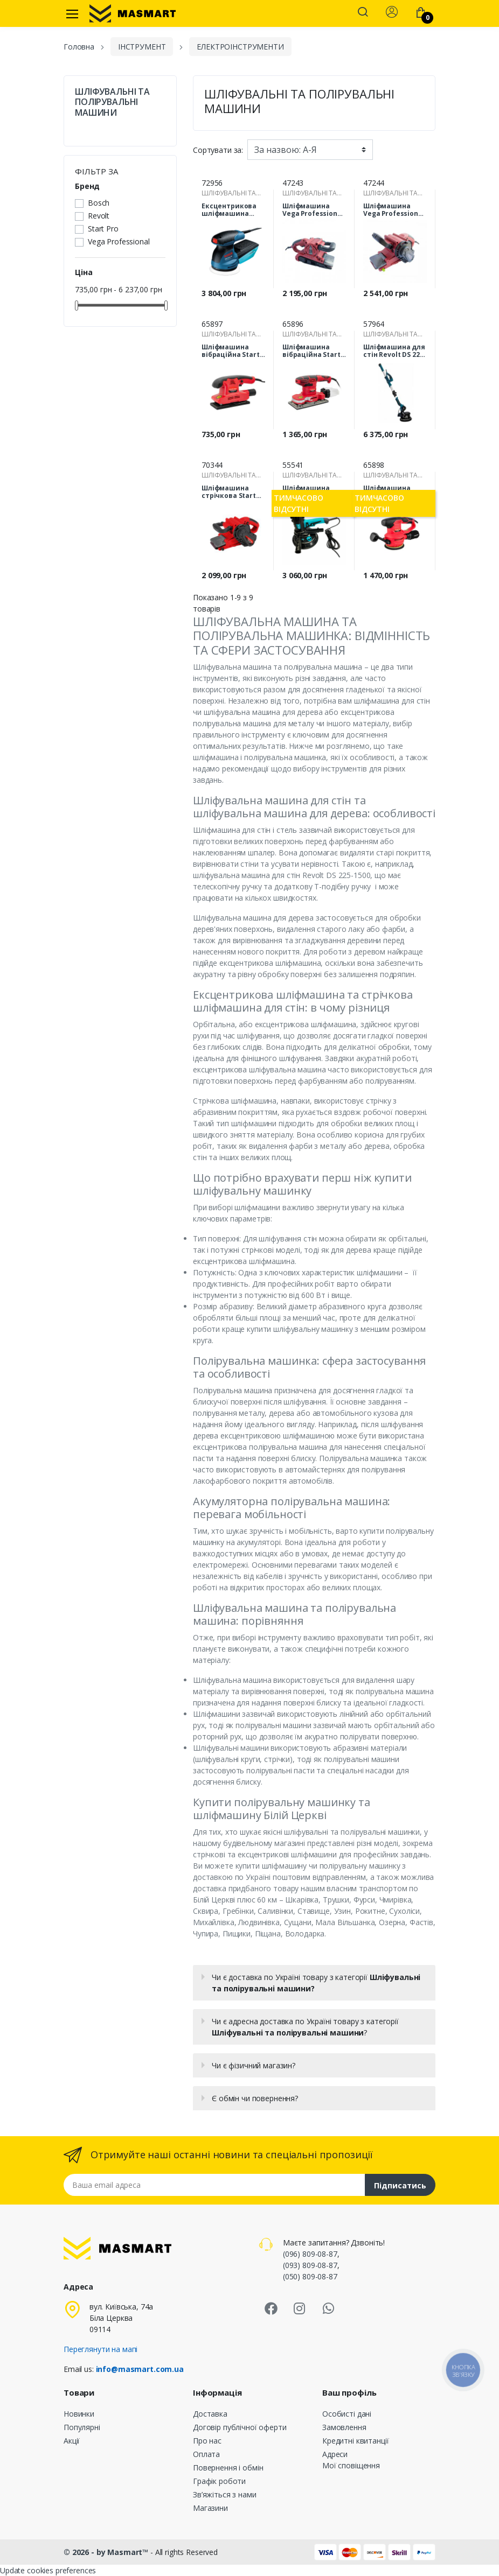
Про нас (207, 2440)
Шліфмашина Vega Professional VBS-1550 (394, 209)
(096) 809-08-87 (310, 2254)
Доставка (210, 2414)
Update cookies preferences (48, 2570)
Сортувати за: (218, 150)
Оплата (206, 2454)
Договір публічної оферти (240, 2427)
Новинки (79, 2414)
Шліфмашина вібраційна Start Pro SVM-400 (231, 351)
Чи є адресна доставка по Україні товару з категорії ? (305, 2027)
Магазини (210, 2508)
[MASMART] (132, 13)
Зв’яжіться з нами (225, 2494)
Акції (72, 2440)
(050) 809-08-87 (310, 2276)
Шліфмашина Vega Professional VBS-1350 (313, 209)
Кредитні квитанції (355, 2440)
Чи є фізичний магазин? (253, 2065)
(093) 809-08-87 (310, 2265)
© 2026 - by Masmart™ (107, 2552)
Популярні (82, 2427)
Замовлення (344, 2427)
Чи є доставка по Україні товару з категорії (316, 1983)
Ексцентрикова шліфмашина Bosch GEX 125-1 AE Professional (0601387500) (233, 209)
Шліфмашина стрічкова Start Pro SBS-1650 (229, 492)
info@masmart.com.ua (140, 2369)
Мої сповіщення (351, 2465)
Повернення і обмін (228, 2467)
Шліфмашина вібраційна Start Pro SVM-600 (311, 351)
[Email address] (214, 2185)
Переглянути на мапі (100, 2349)
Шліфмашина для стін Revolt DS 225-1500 (394, 351)
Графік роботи (219, 2481)
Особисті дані (346, 2414)
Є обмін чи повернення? (255, 2098)
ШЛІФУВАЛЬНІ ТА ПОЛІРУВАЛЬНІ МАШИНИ (112, 102)
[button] (363, 13)
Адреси (335, 2454)
